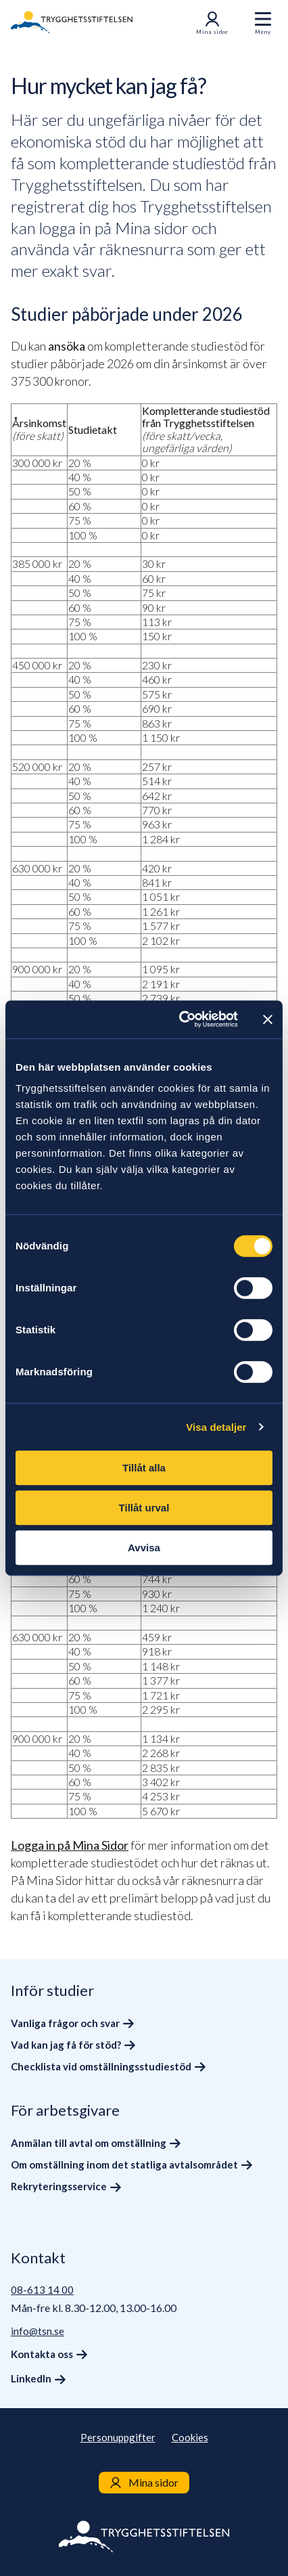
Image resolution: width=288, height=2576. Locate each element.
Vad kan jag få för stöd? (66, 2045)
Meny (263, 31)
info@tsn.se (37, 2331)
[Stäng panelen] (267, 1019)
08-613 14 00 (42, 2290)
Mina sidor (212, 23)
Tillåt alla (144, 1467)
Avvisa (144, 1547)
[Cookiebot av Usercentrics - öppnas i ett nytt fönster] (180, 1019)
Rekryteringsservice (59, 2186)
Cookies (190, 2437)
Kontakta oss (42, 2354)
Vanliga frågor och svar (65, 2023)
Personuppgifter (117, 2437)
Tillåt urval (144, 1507)
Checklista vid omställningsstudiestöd (101, 2066)
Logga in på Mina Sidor (69, 1845)
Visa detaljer (216, 1427)
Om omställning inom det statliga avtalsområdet (124, 2164)
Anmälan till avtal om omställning (88, 2143)
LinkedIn (31, 2378)
